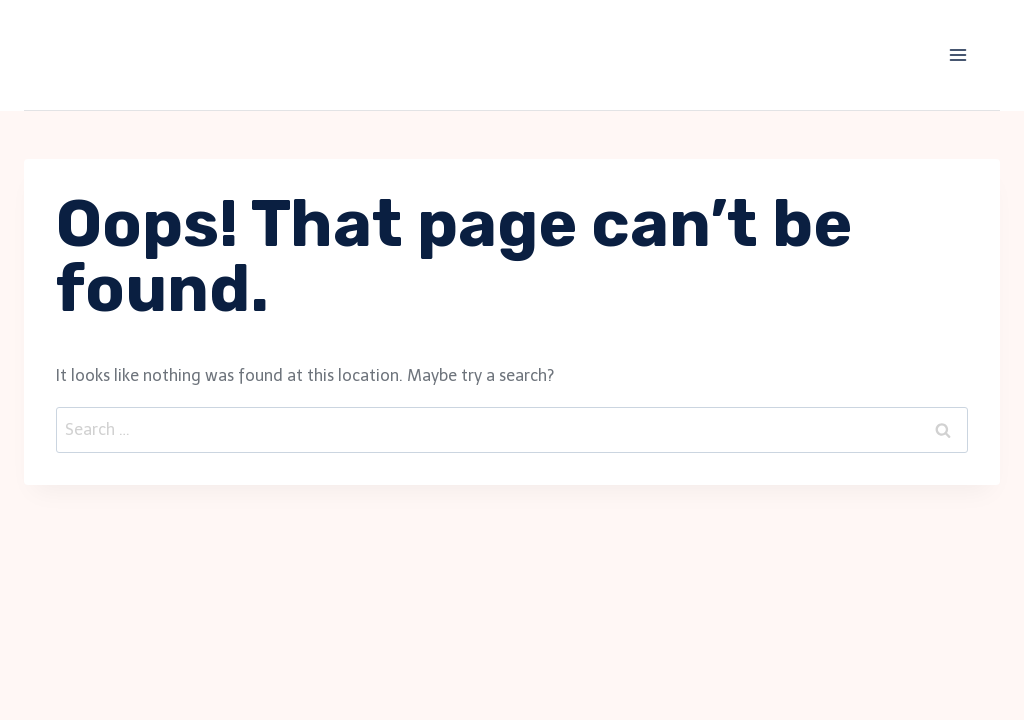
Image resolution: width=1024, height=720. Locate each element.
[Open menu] (957, 54)
